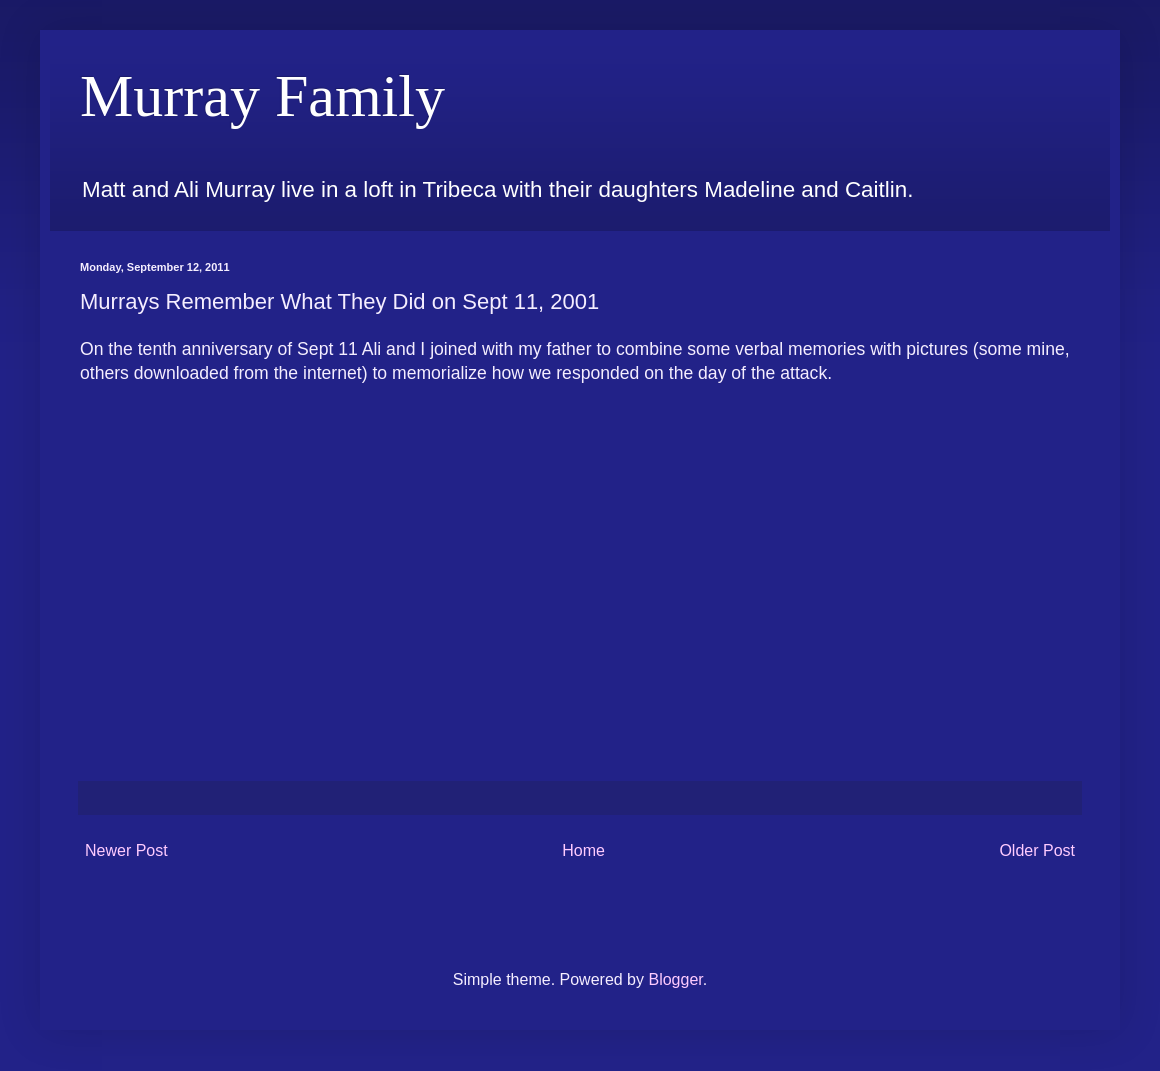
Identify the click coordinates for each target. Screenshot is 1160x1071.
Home (583, 850)
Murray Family (262, 96)
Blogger (675, 979)
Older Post (1037, 850)
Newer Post (126, 850)
